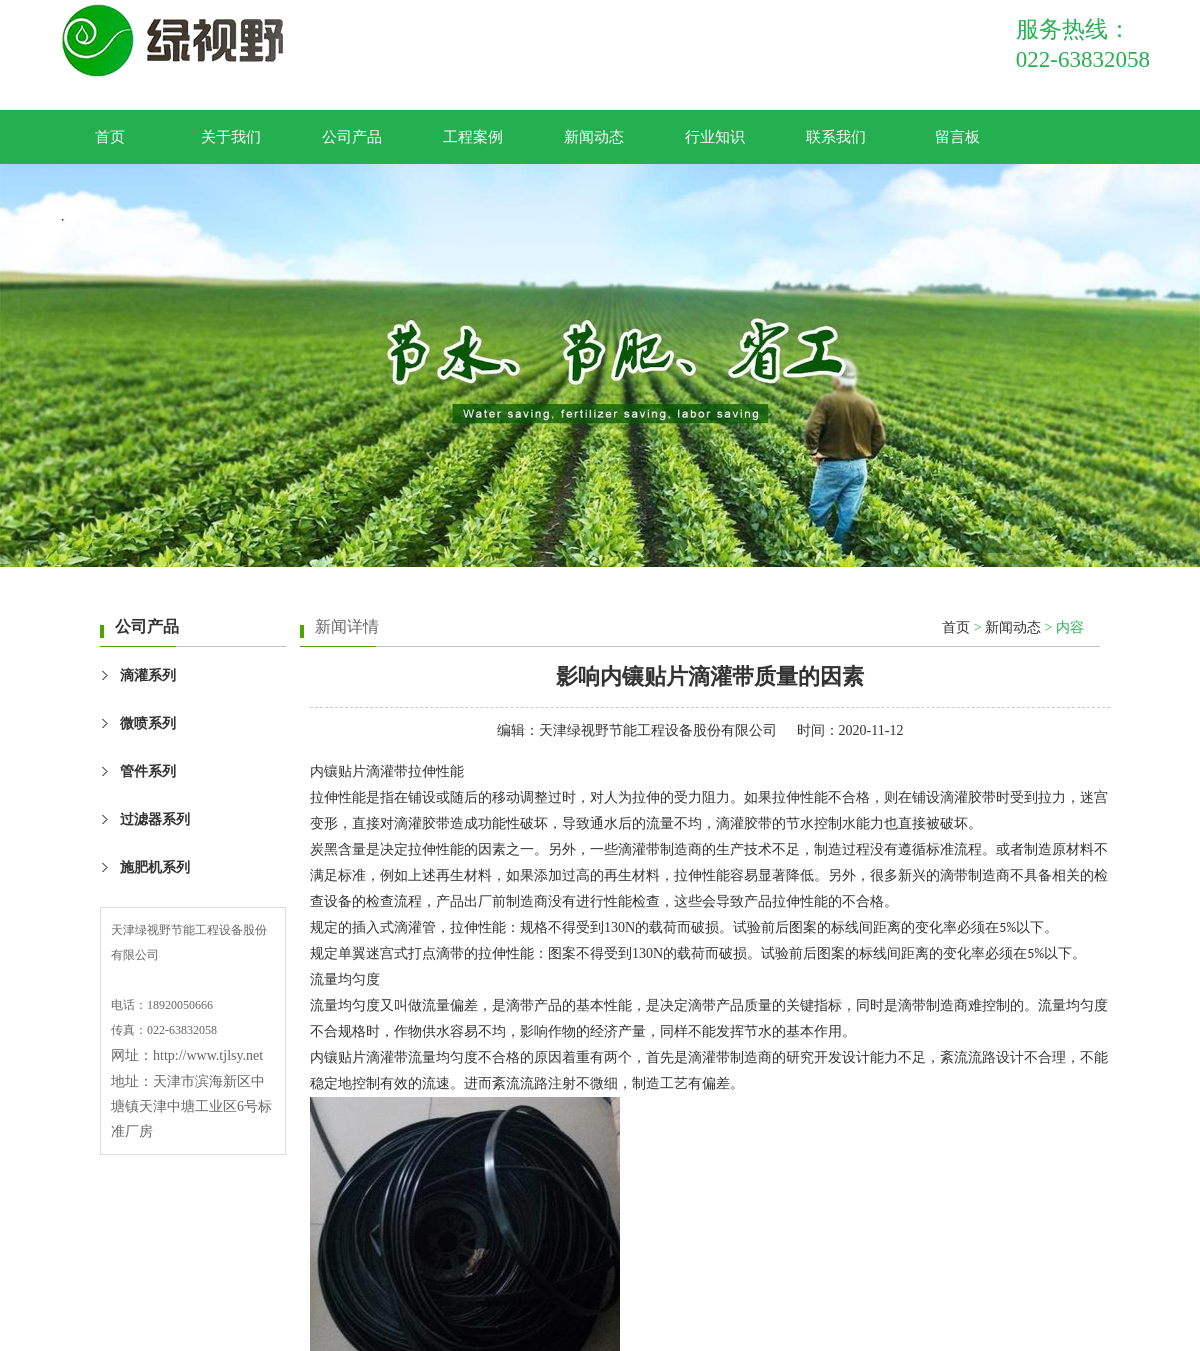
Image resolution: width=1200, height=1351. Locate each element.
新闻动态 (594, 137)
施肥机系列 (155, 867)
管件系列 (148, 771)
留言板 (957, 137)
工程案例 (473, 137)
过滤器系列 (155, 819)
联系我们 (836, 137)
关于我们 (231, 137)
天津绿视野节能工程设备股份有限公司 (658, 730)
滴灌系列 (148, 675)
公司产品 (352, 137)
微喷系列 (148, 723)
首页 (110, 137)
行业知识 (715, 137)
